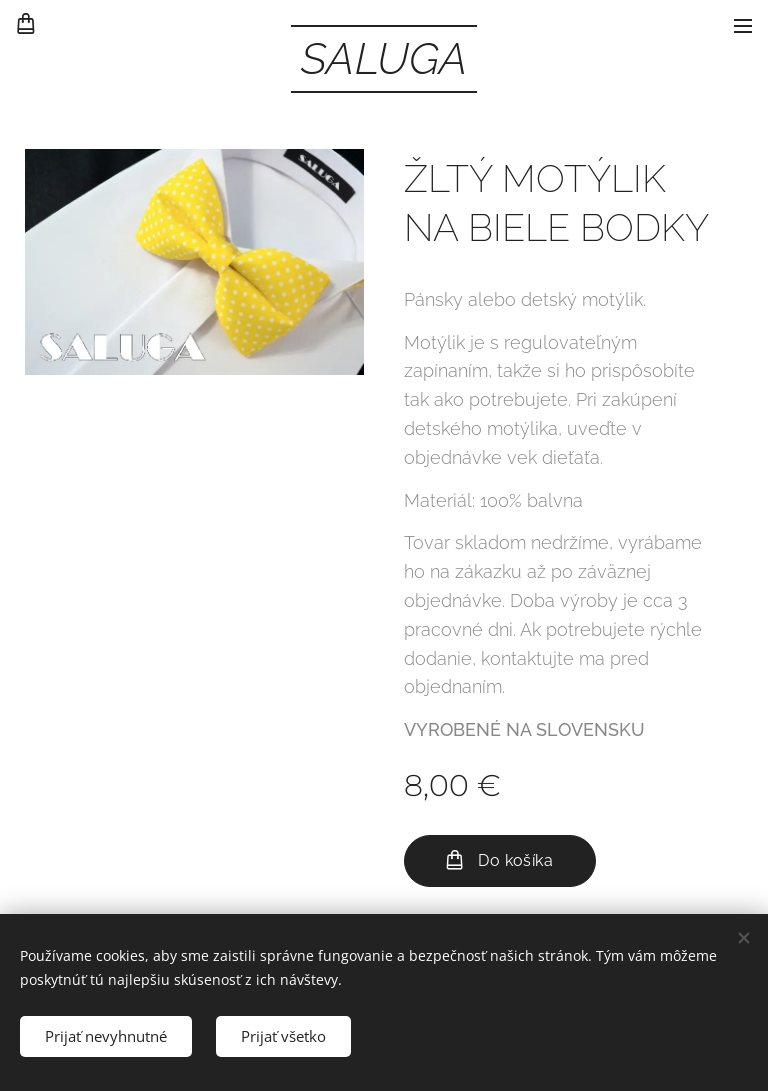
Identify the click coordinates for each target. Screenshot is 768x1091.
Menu (743, 26)
